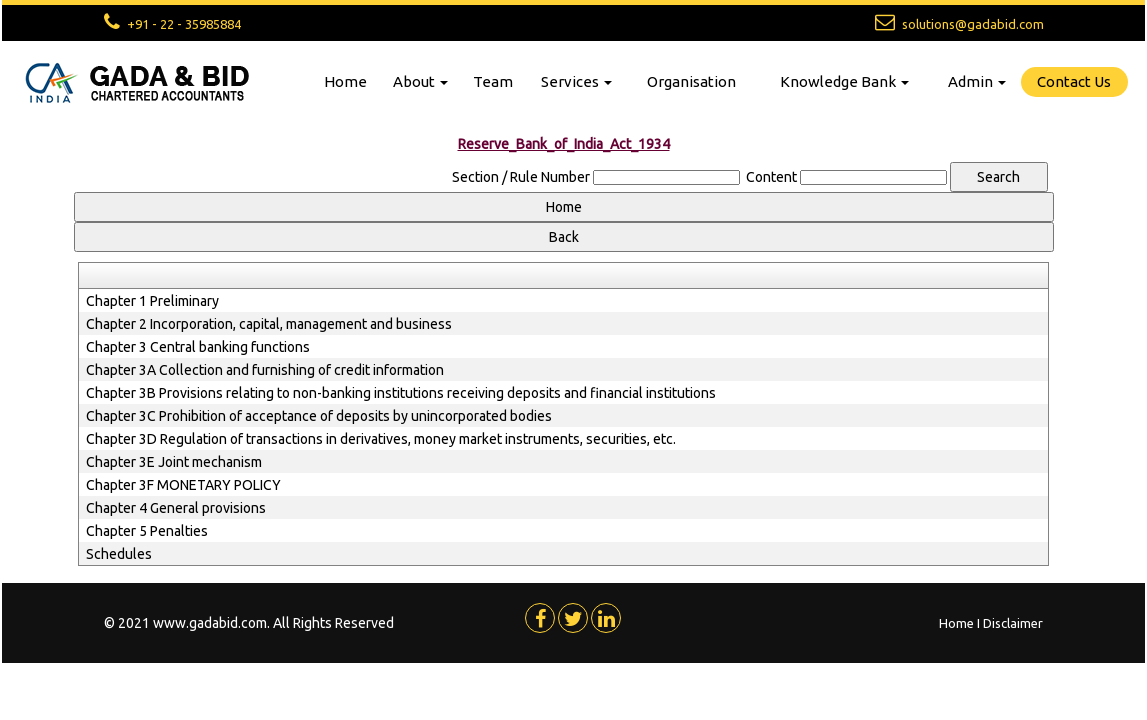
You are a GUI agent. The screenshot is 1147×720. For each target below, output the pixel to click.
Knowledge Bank (844, 81)
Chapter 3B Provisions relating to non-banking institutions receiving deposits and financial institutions (401, 393)
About (420, 81)
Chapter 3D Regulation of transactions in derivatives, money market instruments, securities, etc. (381, 439)
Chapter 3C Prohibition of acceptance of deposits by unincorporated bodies (319, 416)
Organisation (691, 81)
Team (493, 81)
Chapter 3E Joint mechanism (174, 462)
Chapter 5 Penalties (147, 531)
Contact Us (1074, 81)
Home (345, 81)
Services (576, 81)
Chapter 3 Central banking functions (198, 347)
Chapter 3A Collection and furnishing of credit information (265, 370)
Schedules (119, 554)
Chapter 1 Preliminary (152, 301)
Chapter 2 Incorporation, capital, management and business (269, 324)
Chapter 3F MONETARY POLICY (183, 485)
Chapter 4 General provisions (176, 508)
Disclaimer (1013, 623)
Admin (977, 81)
